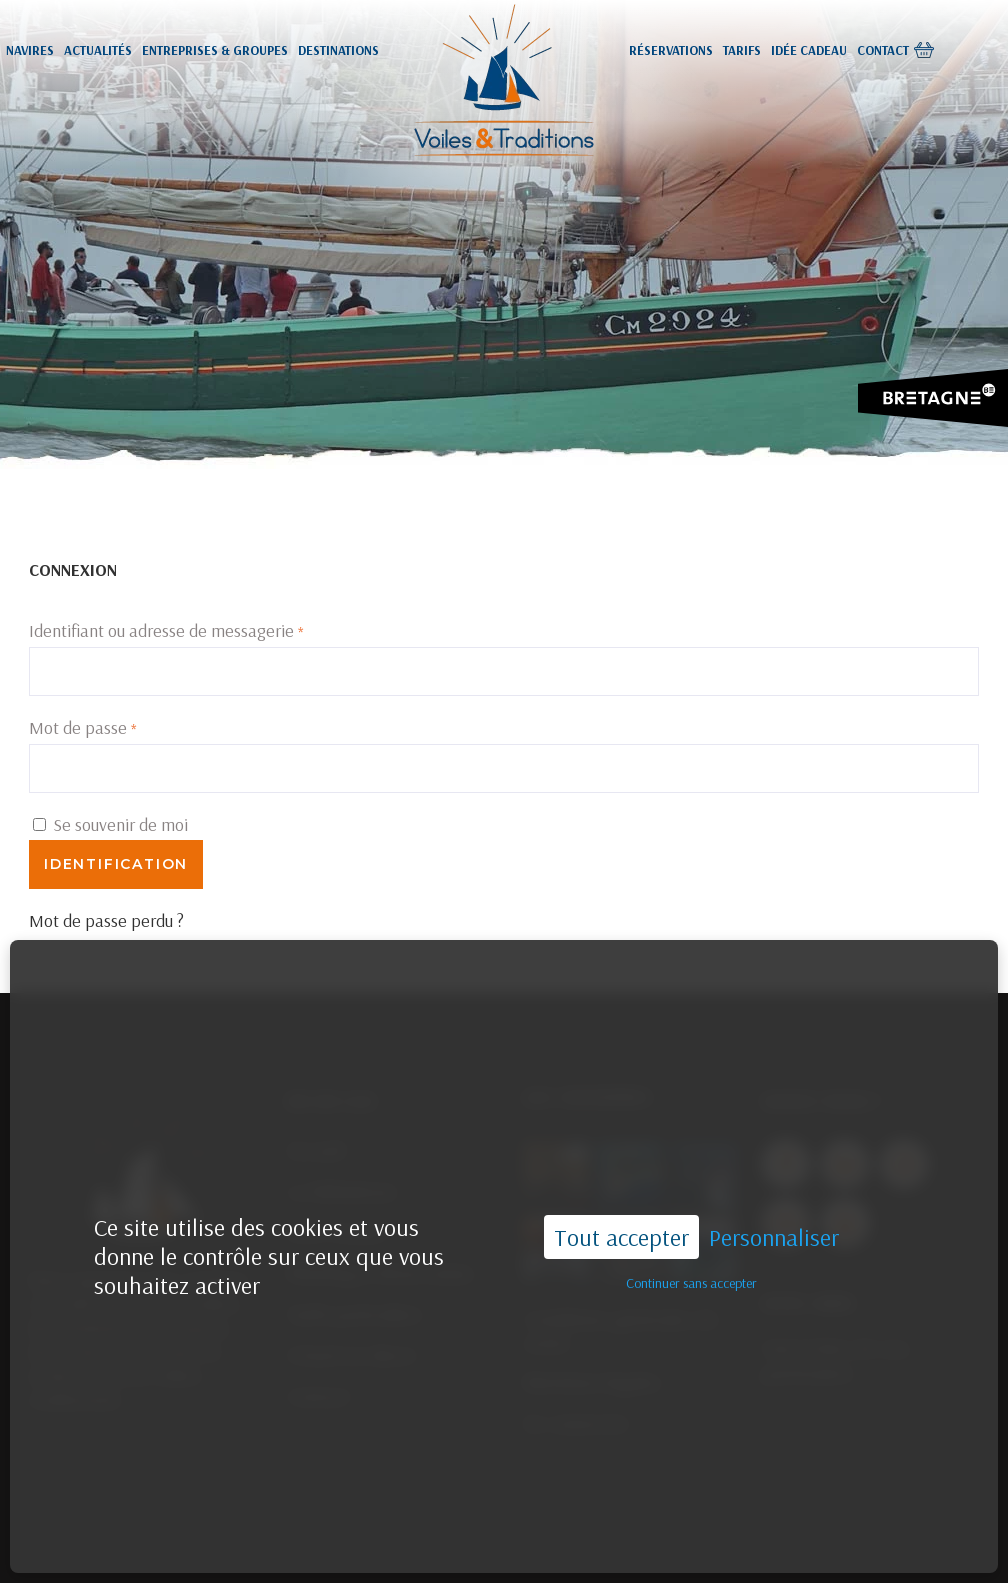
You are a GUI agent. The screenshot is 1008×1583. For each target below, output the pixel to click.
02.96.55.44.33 (612, 1546)
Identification (116, 864)
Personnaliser (774, 1190)
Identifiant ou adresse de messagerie (166, 630)
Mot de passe (83, 727)
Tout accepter (621, 1190)
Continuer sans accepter (691, 1237)
